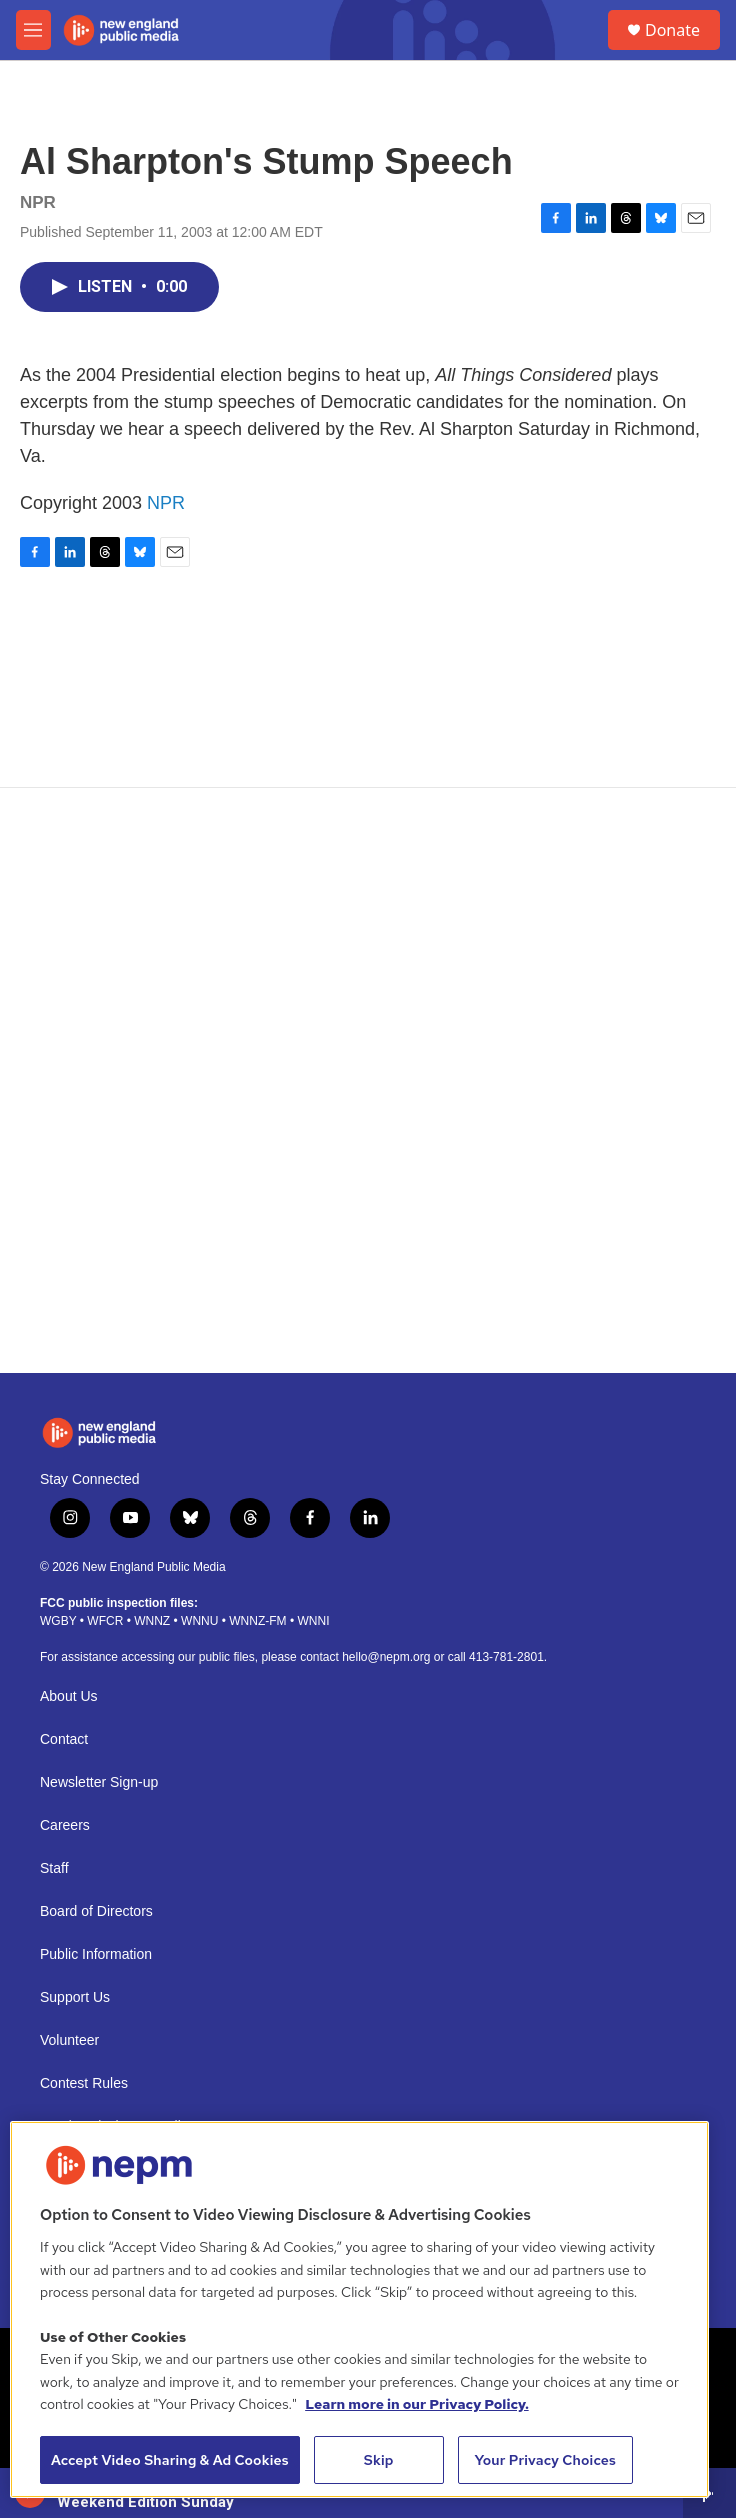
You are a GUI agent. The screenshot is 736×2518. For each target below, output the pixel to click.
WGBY (58, 1621)
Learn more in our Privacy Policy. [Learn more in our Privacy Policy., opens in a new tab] (417, 2404)
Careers (65, 1825)
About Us (69, 1696)
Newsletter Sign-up (99, 1782)
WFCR (105, 1621)
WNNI (313, 1621)
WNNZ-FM (257, 1621)
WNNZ (152, 1621)
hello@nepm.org (386, 1657)
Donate (672, 30)
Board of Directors (96, 1911)
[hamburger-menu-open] (33, 30)
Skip (379, 2460)
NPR (166, 503)
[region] (359, 2309)
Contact (64, 1739)
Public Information (96, 1954)
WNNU (199, 1621)
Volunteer (69, 2040)
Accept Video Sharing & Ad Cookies (170, 2460)
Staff (54, 1868)
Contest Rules (84, 2083)
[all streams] (709, 2493)
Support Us (75, 1997)
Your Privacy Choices (545, 2460)
